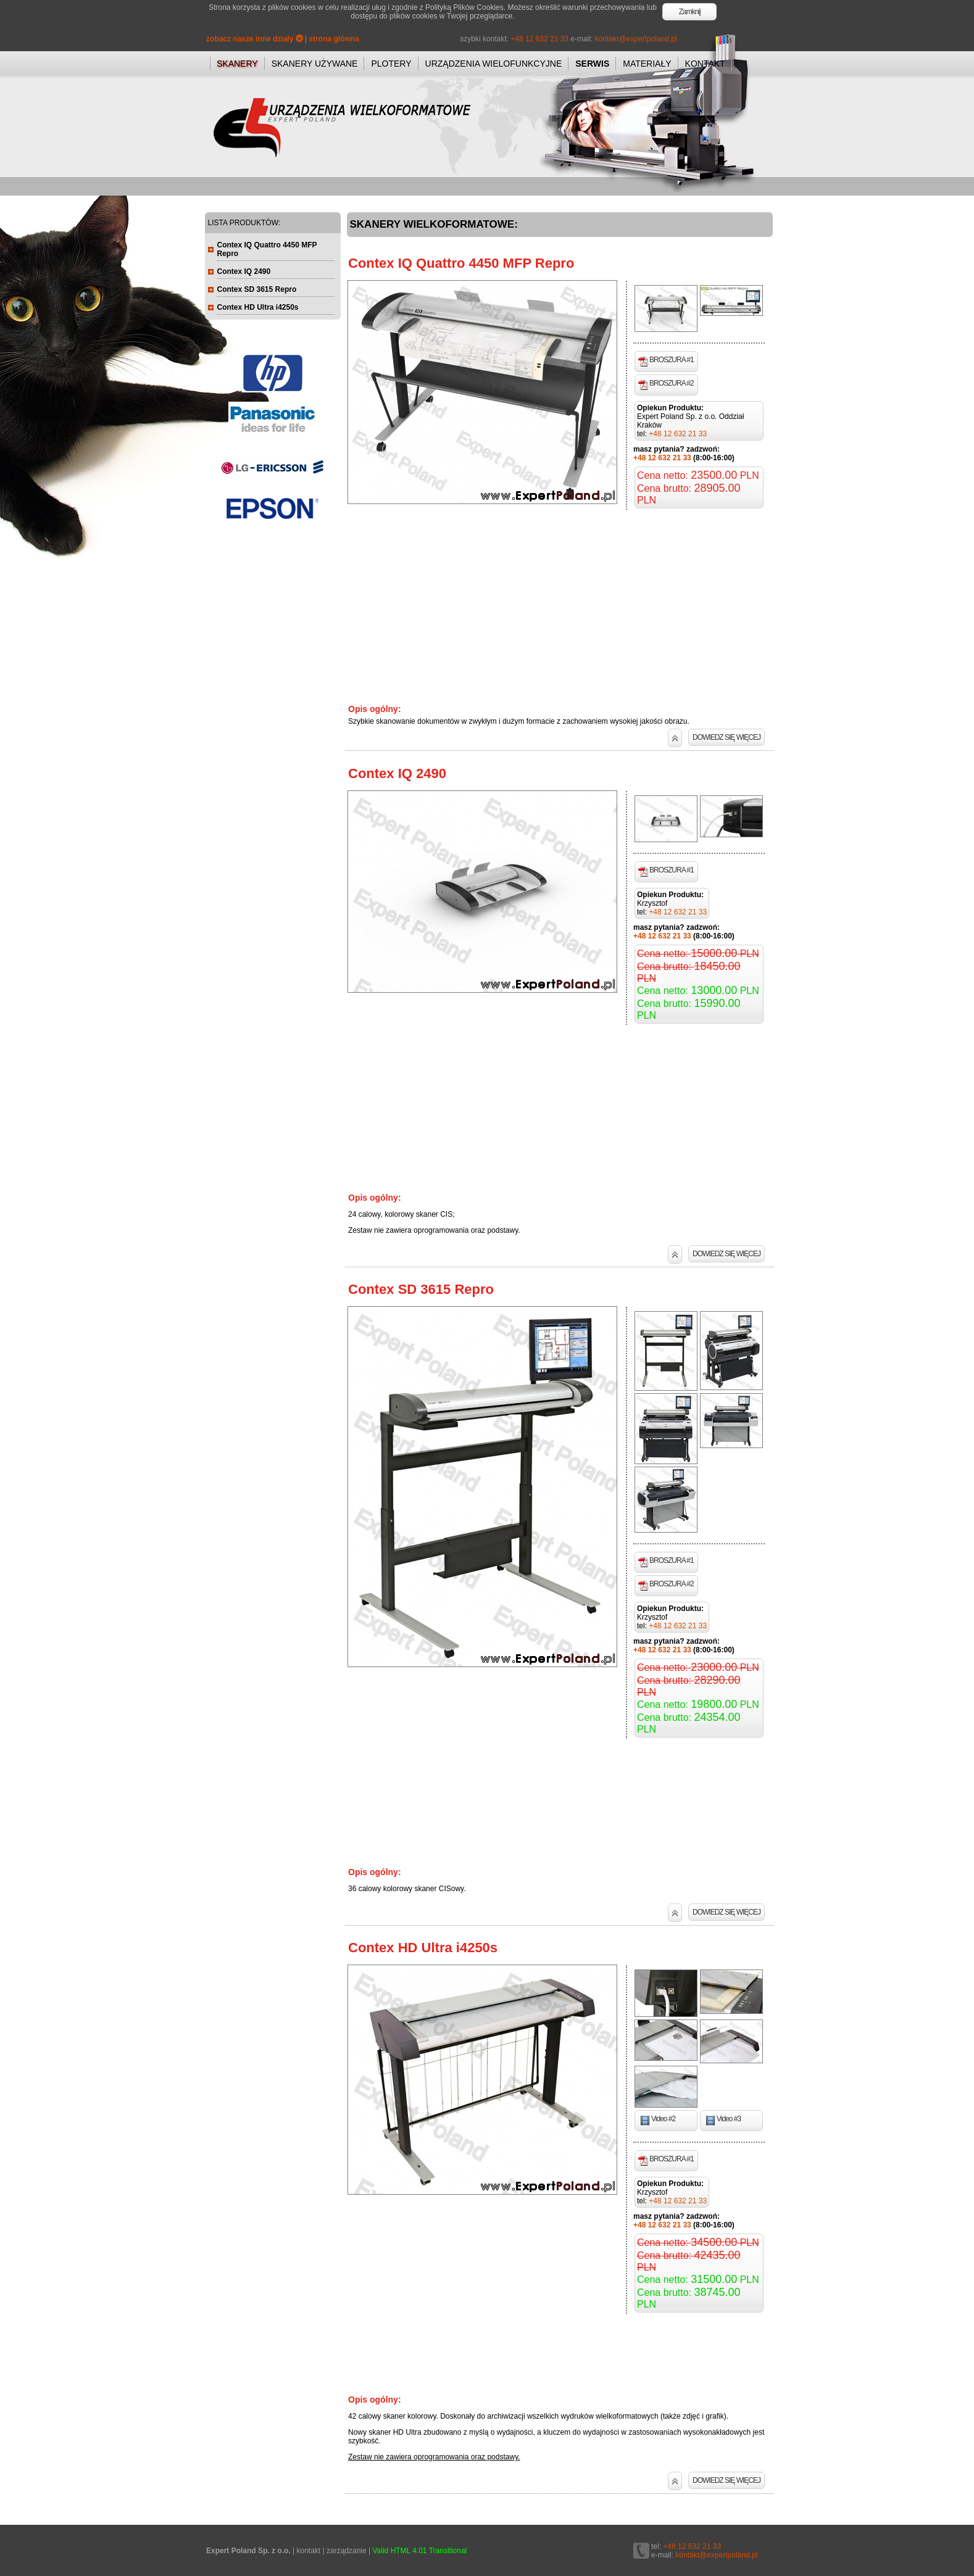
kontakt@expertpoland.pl (636, 39)
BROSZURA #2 (666, 384)
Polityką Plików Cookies (464, 7)
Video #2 (657, 2120)
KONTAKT (705, 63)
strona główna (334, 39)
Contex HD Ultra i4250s (422, 1947)
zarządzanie (347, 2550)
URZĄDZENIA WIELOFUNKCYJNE (493, 63)
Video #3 (723, 2120)
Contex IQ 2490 (397, 773)
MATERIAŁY (647, 63)
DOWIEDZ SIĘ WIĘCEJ (726, 737)
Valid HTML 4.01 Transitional (420, 2550)
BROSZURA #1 (666, 361)
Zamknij (690, 11)
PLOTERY (391, 63)
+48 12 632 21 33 (539, 39)
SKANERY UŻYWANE (315, 63)
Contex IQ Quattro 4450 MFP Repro (461, 263)
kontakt (308, 2550)
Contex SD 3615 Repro (421, 1289)
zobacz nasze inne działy (254, 39)
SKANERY (237, 63)
